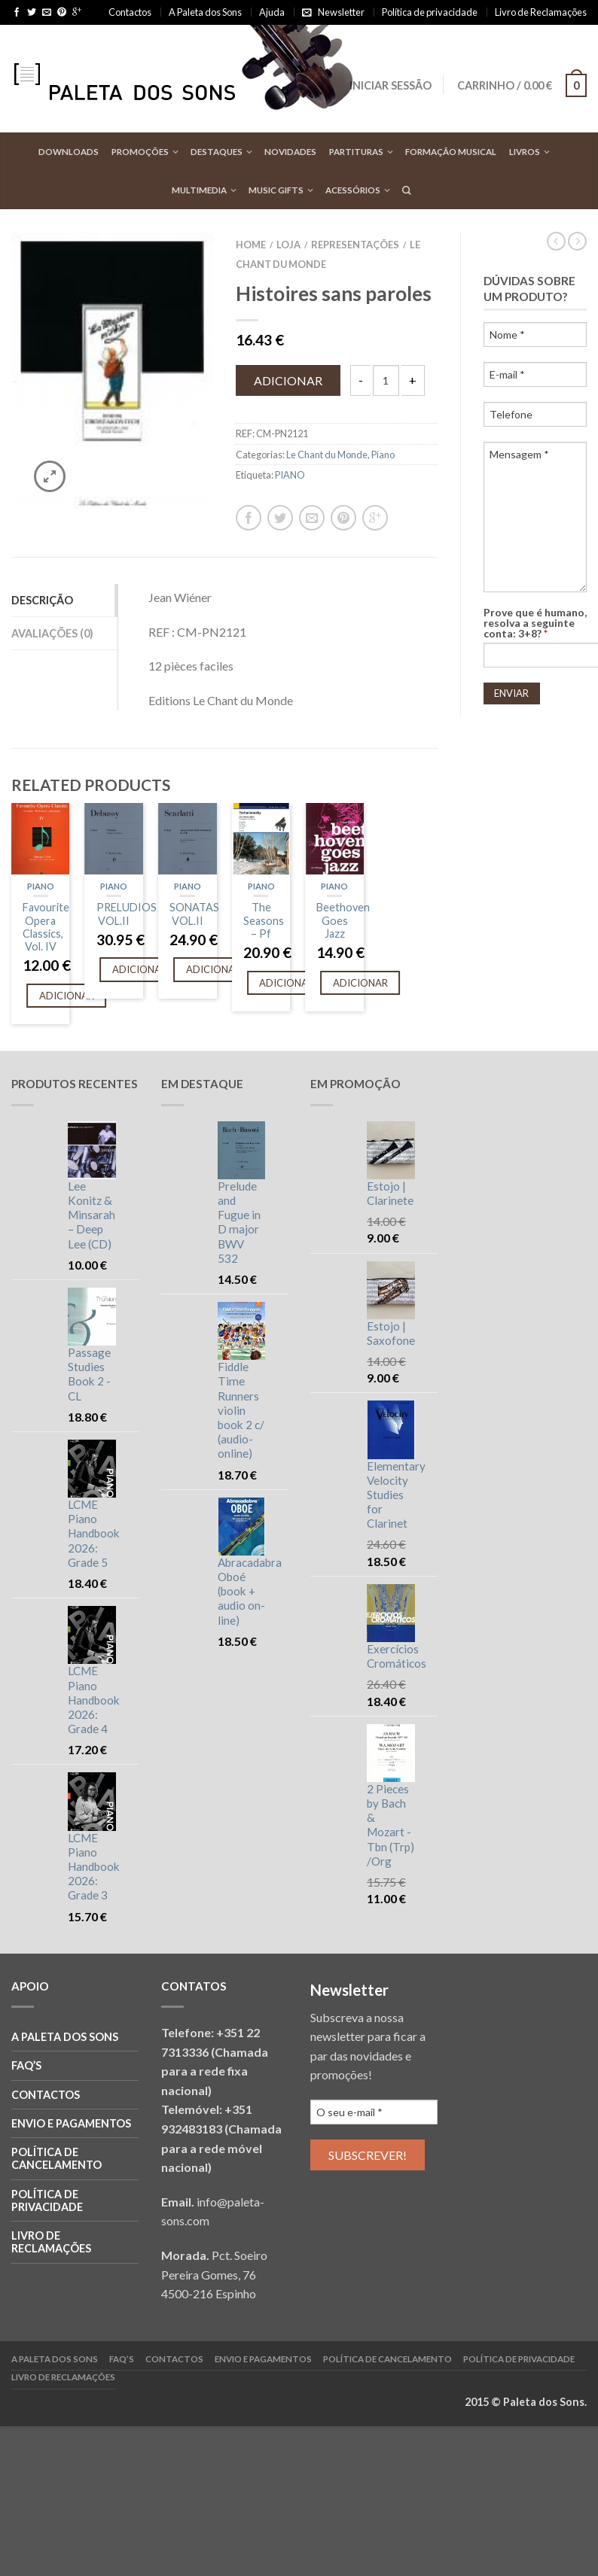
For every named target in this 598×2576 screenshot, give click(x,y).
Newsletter (341, 12)
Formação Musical (450, 152)
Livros (524, 152)
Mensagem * (535, 517)
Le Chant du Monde (327, 455)
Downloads (68, 152)
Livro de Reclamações (541, 12)
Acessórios (352, 190)
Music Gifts (276, 190)
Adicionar (288, 380)
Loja (288, 245)
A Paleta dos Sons (205, 12)
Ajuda (272, 12)
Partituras (356, 152)
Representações (355, 245)
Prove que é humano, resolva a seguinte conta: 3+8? (535, 623)
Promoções (140, 152)
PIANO (290, 475)
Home (251, 245)
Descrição (42, 600)
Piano (383, 455)
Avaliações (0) (52, 633)
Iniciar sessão (390, 85)
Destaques (217, 152)
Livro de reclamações (51, 2242)
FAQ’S (26, 2065)
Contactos (129, 12)
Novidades (290, 152)
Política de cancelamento (56, 2158)
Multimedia (199, 190)
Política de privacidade (429, 12)
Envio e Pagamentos (71, 2123)
